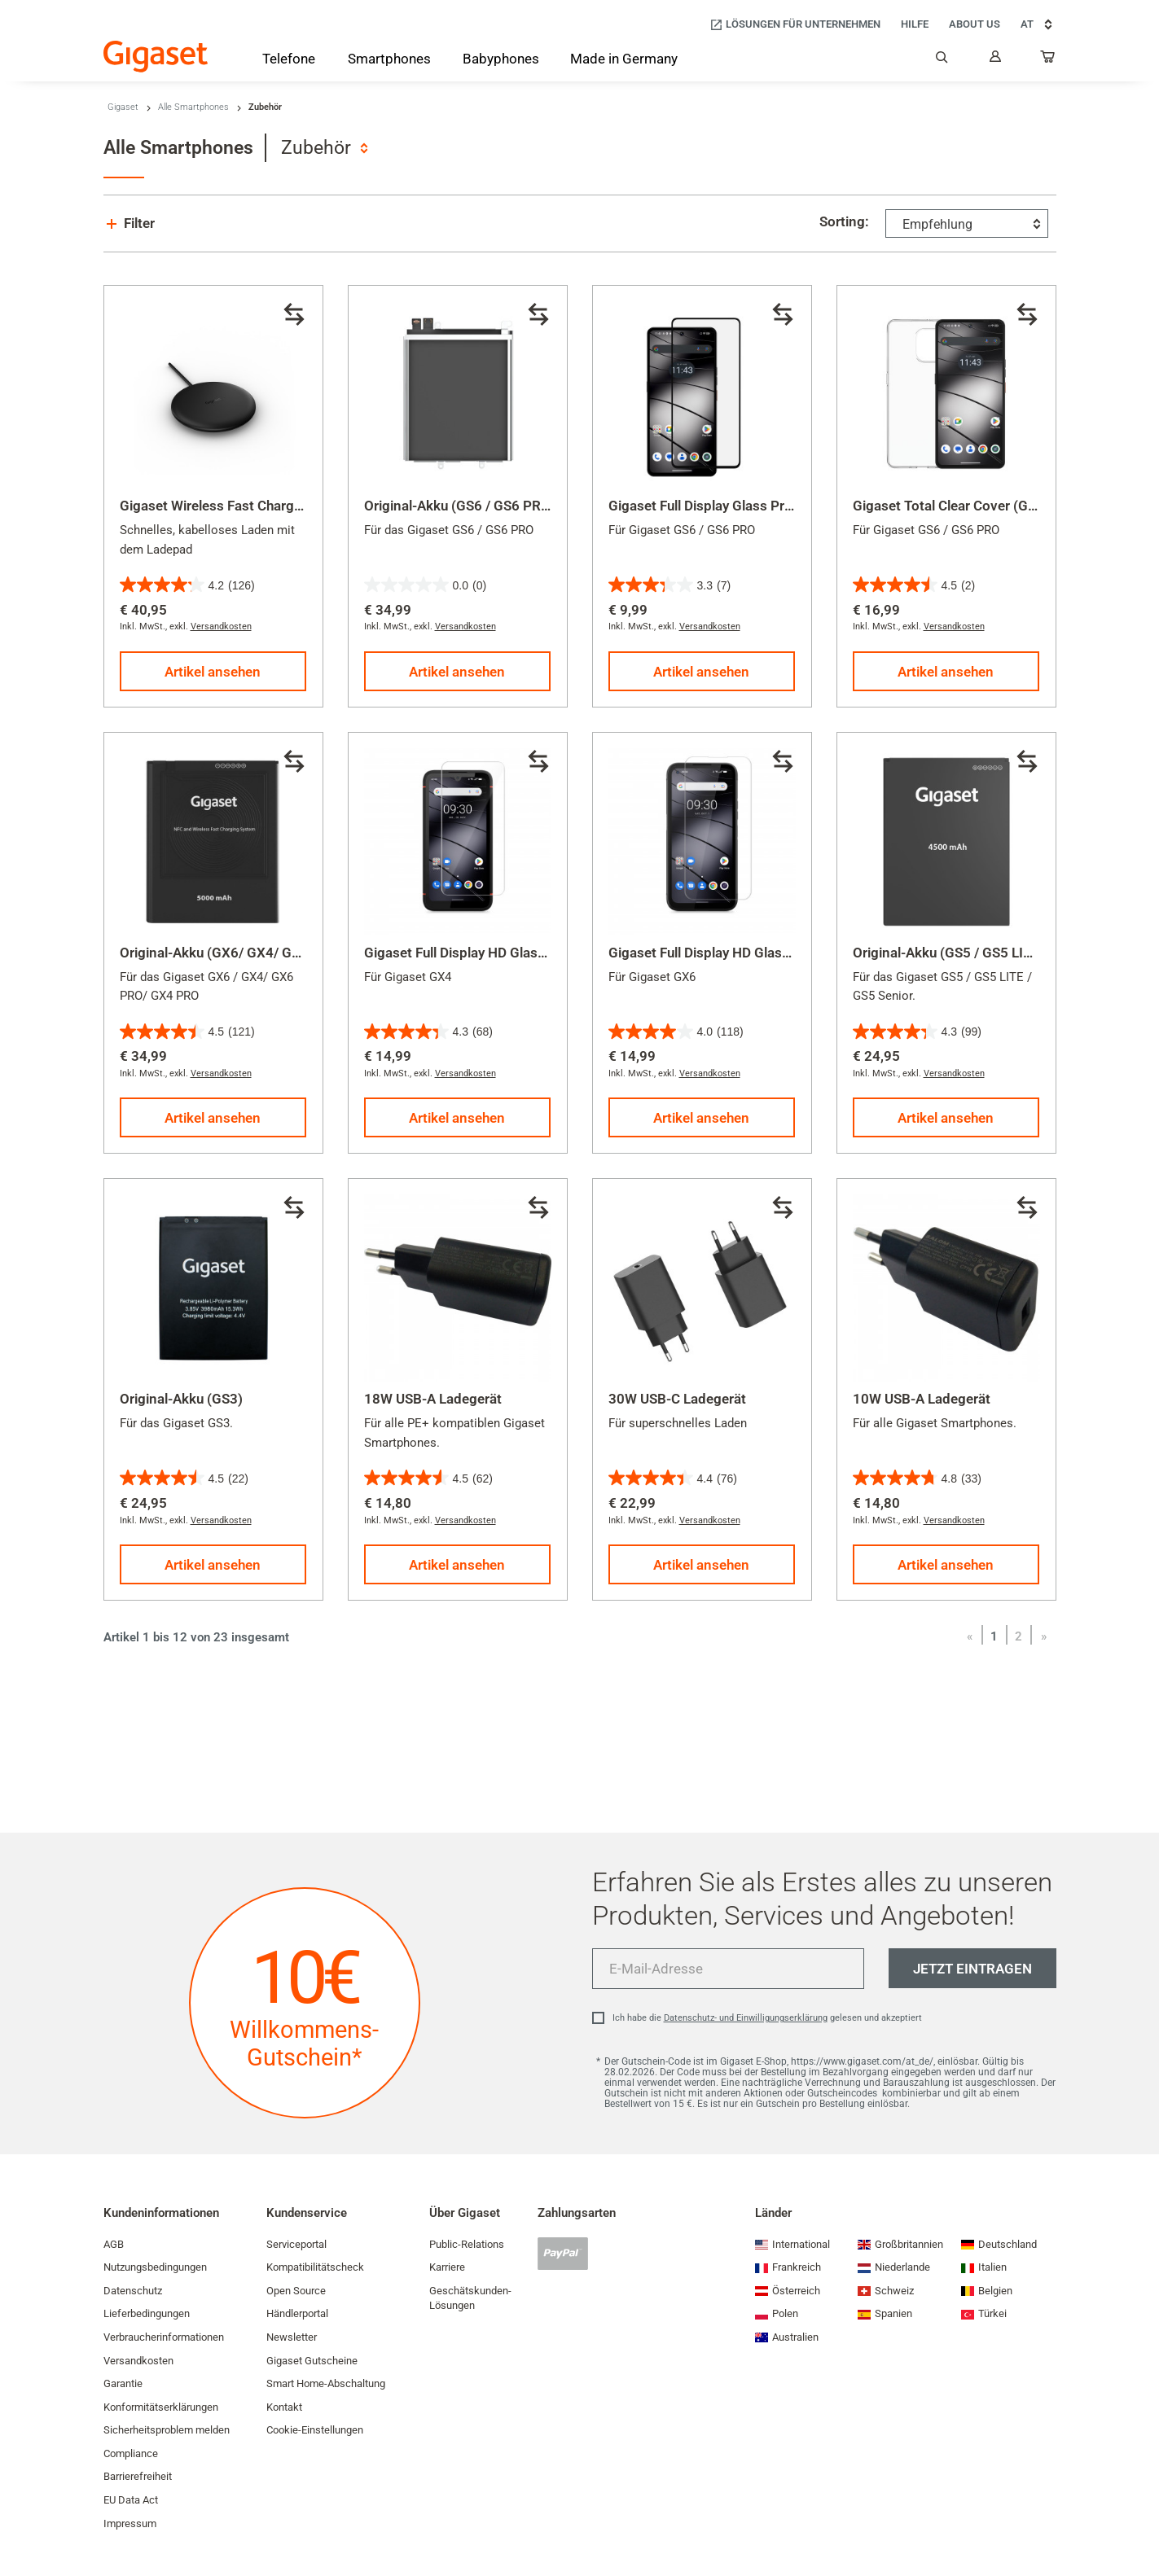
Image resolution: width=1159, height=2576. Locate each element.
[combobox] (324, 148)
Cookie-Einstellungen (314, 2430)
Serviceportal (296, 2244)
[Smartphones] (389, 62)
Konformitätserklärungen (160, 2407)
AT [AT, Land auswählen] (1038, 24)
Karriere (447, 2267)
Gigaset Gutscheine (312, 2361)
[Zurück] (970, 1636)
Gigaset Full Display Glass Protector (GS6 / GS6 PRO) (772, 505)
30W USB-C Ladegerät (677, 1399)
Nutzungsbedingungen (155, 2267)
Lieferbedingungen (146, 2313)
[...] (1048, 60)
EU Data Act (130, 2500)
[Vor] (1044, 1636)
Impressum (129, 2523)
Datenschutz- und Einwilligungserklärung (746, 2018)
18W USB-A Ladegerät (433, 1399)
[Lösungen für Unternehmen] (794, 25)
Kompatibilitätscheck (315, 2267)
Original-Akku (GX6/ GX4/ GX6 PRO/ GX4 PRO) (265, 952)
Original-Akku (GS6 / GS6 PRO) (459, 505)
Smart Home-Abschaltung (325, 2383)
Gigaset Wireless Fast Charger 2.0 (225, 505)
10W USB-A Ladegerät (921, 1399)
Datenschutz (132, 2291)
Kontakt (284, 2407)
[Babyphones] (501, 60)
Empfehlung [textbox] (937, 224)
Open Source (296, 2291)
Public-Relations (466, 2244)
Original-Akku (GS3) (181, 1399)
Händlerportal (297, 2313)
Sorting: (844, 221)
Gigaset (123, 107)
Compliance (130, 2453)
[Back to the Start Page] (155, 56)
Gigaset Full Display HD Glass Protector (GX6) (750, 952)
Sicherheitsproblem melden (166, 2430)
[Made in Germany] (624, 60)
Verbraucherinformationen (163, 2337)
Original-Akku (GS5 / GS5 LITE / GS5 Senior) (989, 952)
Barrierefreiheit (137, 2476)
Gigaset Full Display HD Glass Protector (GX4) (506, 952)
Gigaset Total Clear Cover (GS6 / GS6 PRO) (985, 505)
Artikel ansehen (213, 672)
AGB (113, 2244)
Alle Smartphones (193, 107)
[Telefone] (288, 62)
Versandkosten (221, 626)
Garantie (123, 2383)
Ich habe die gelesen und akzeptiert (767, 2018)
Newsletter (291, 2337)
